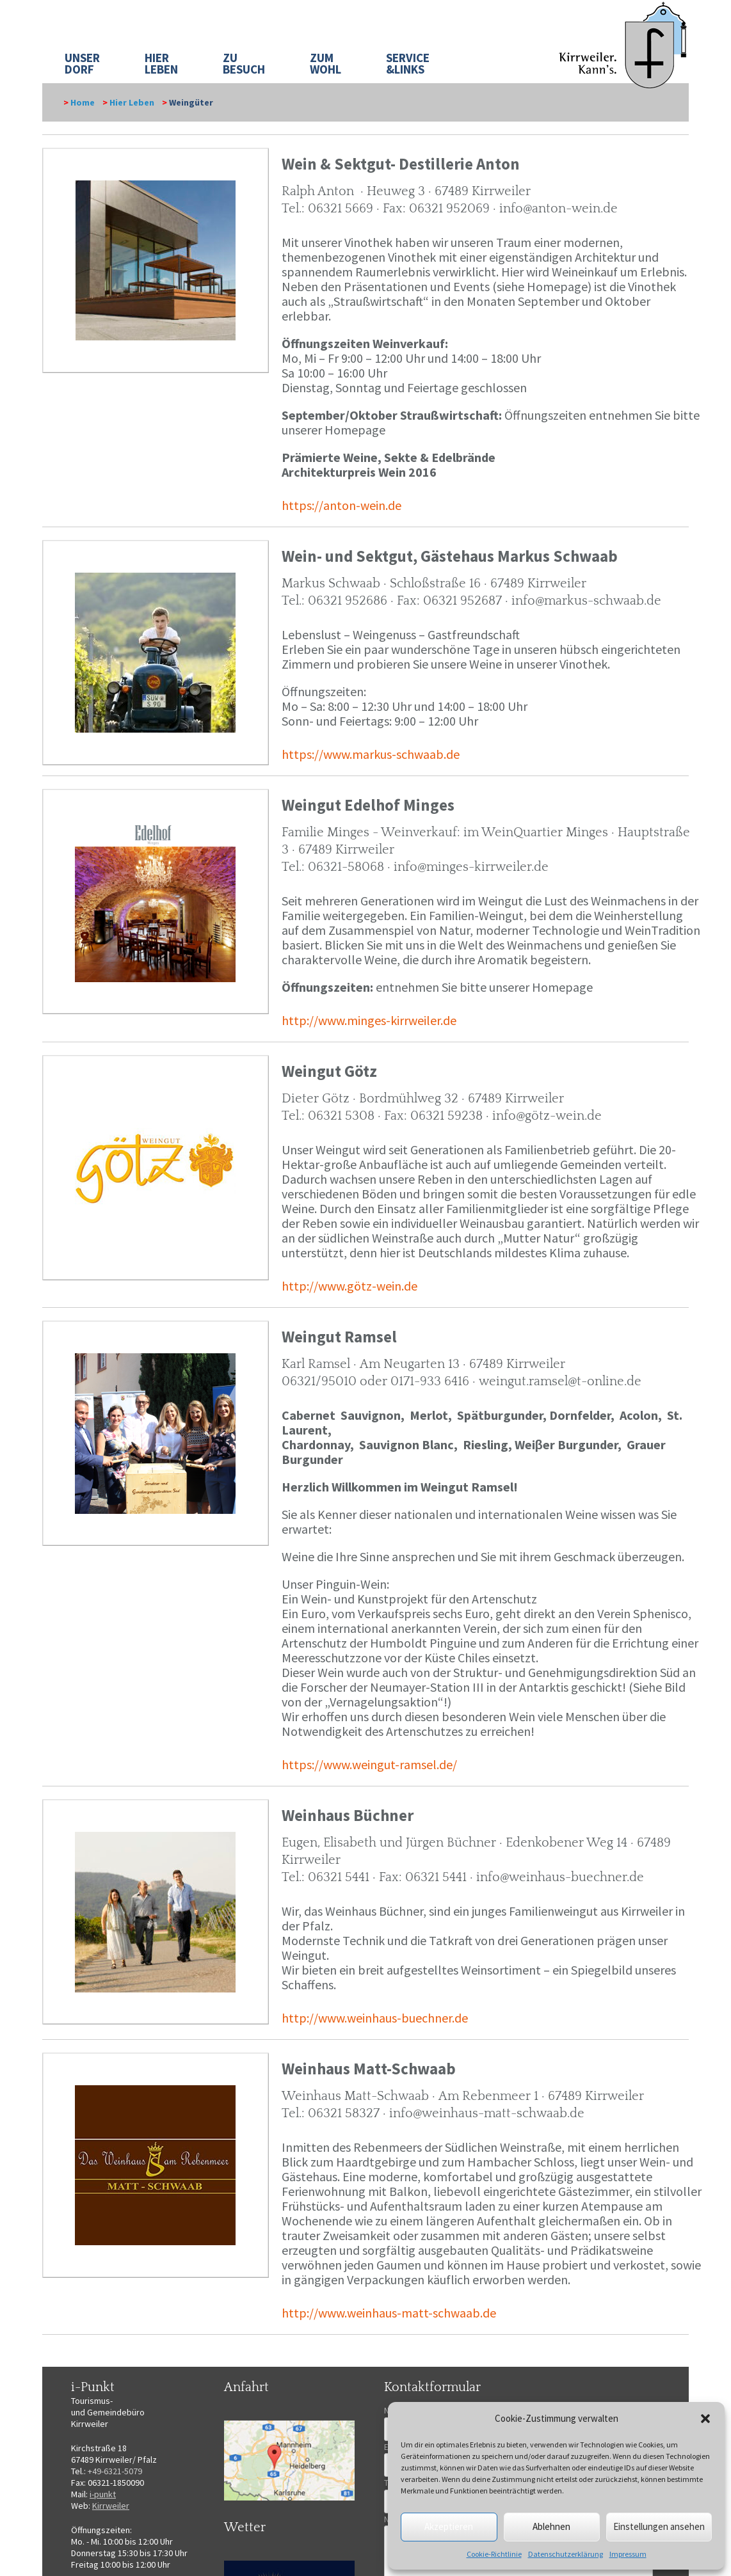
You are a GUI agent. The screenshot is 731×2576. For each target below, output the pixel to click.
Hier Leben (131, 102)
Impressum (628, 2554)
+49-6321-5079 (115, 2471)
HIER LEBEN (161, 63)
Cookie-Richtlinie (494, 2554)
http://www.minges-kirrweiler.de (369, 1020)
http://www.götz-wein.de (349, 1286)
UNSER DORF (82, 63)
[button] (705, 2418)
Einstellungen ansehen (659, 2526)
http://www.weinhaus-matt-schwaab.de (389, 2313)
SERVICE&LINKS (408, 63)
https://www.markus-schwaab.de (371, 754)
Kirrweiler (110, 2505)
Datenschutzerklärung (565, 2554)
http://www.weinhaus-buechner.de (375, 2018)
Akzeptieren (448, 2526)
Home (82, 102)
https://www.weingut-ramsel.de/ (369, 1764)
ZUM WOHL (325, 63)
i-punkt (103, 2494)
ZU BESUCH (244, 63)
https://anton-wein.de (341, 505)
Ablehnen (551, 2526)
